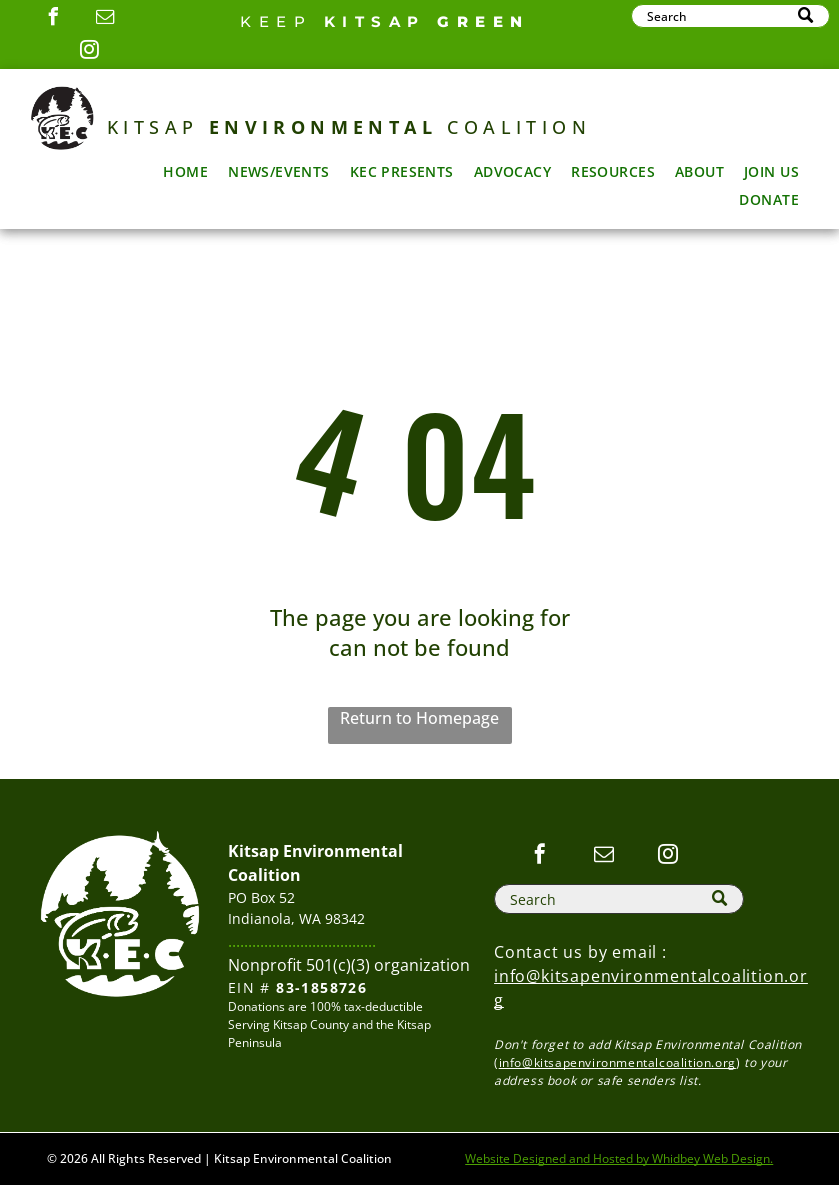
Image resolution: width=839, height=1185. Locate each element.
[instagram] (89, 52)
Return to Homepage (419, 718)
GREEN (483, 21)
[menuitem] (185, 171)
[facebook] (53, 19)
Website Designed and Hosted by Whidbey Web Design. (619, 1158)
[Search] (730, 16)
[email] (105, 19)
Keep (276, 21)
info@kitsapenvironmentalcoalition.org (617, 1062)
